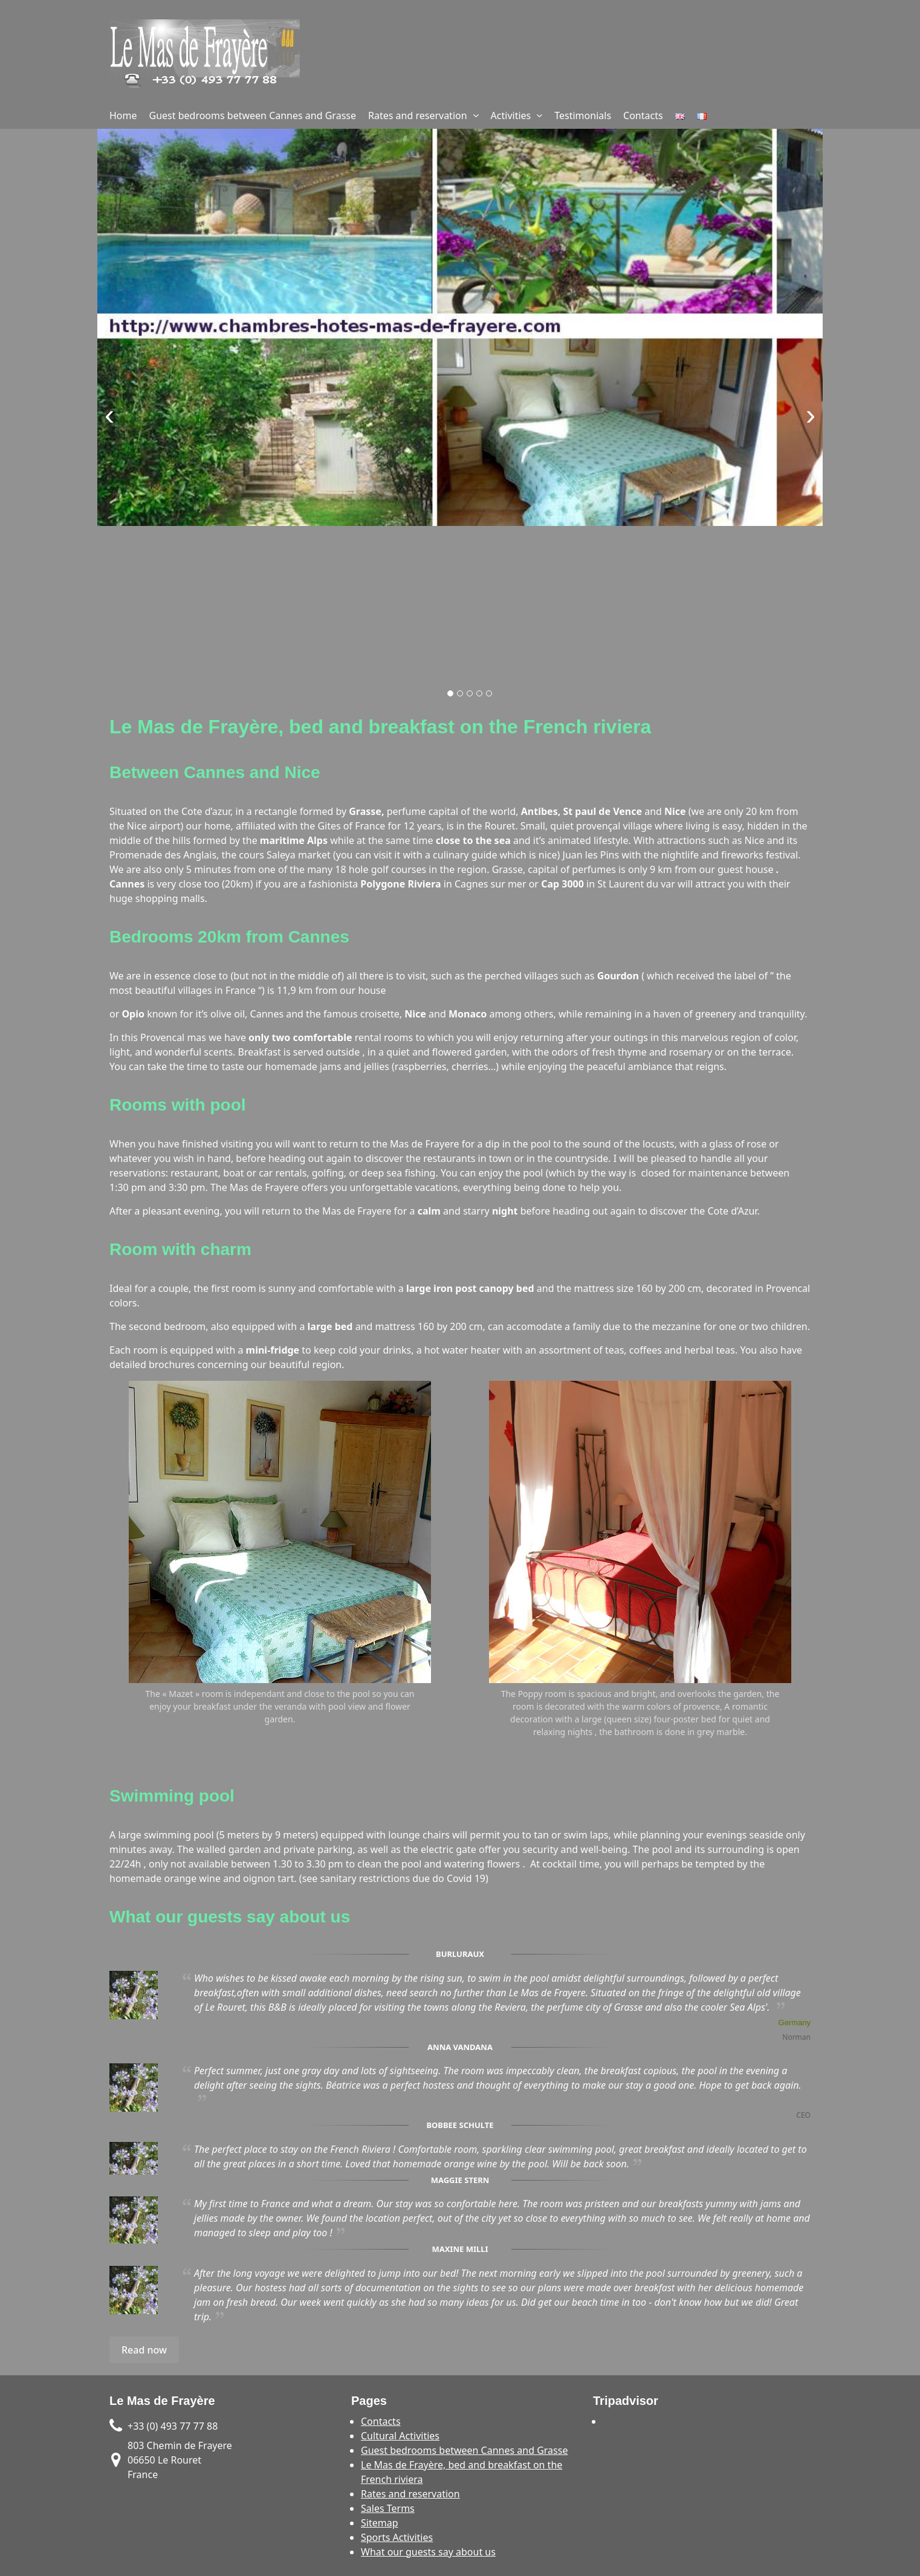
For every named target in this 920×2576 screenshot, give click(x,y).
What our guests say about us (428, 2551)
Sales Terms (388, 2508)
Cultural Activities (400, 2435)
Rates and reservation (417, 115)
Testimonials (582, 115)
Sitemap (379, 2522)
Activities (511, 115)
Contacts (643, 115)
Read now (144, 2350)
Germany (795, 2022)
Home (123, 115)
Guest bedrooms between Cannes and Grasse (252, 115)
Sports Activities (397, 2537)
